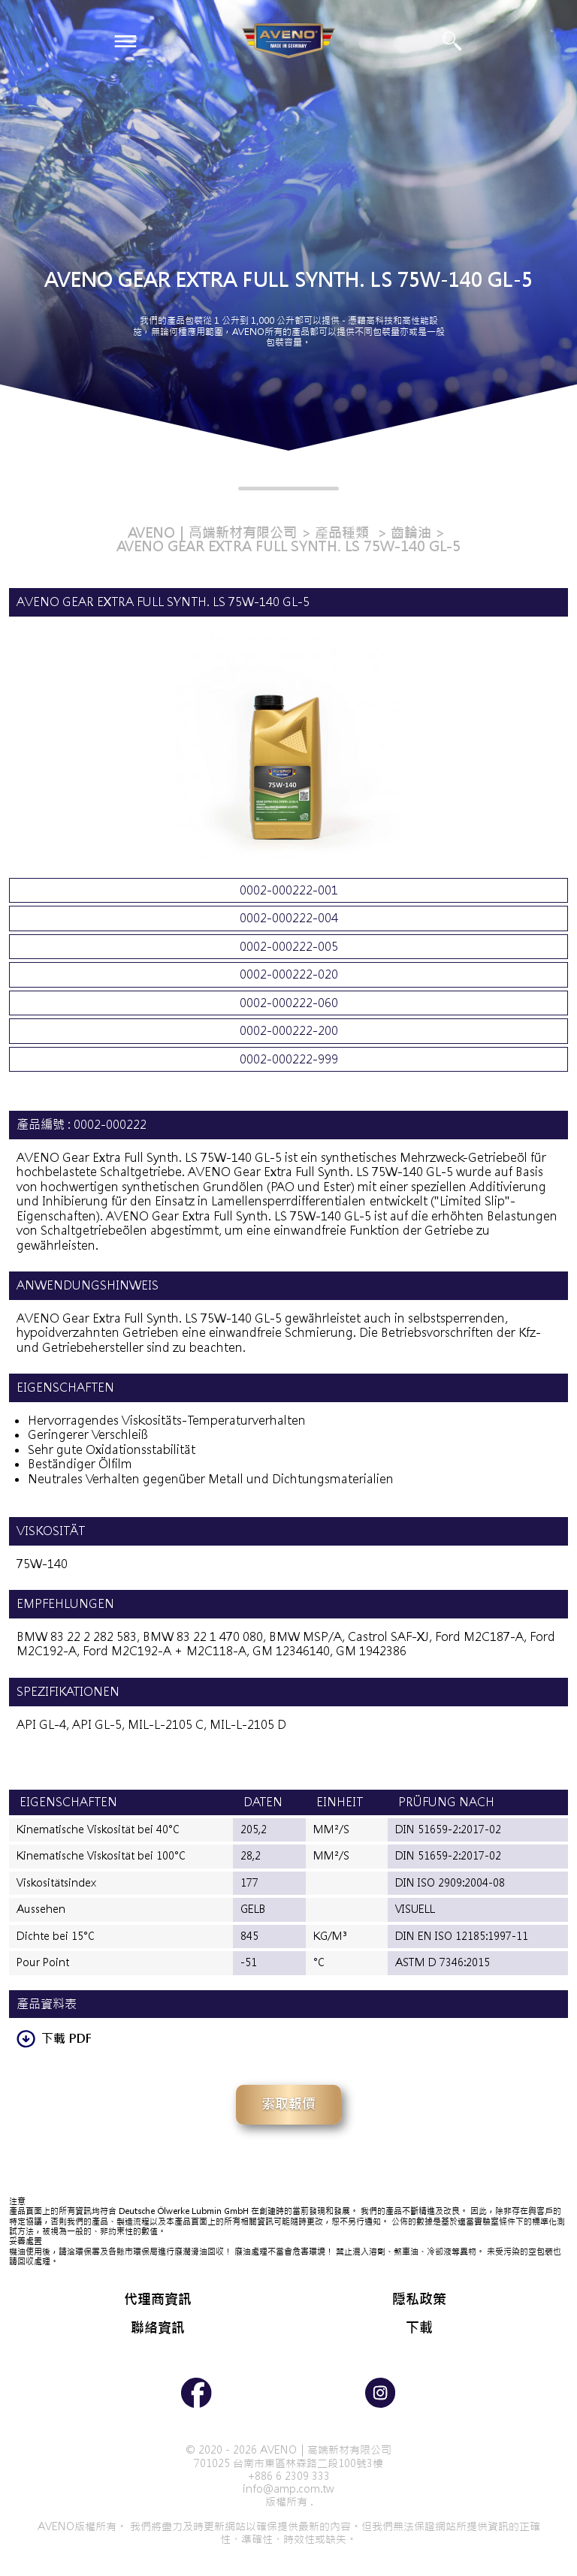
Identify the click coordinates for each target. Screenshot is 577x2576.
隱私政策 (419, 2299)
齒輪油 (411, 532)
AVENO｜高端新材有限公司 (212, 532)
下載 (419, 2327)
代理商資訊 (158, 2299)
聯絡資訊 (158, 2327)
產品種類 (344, 532)
